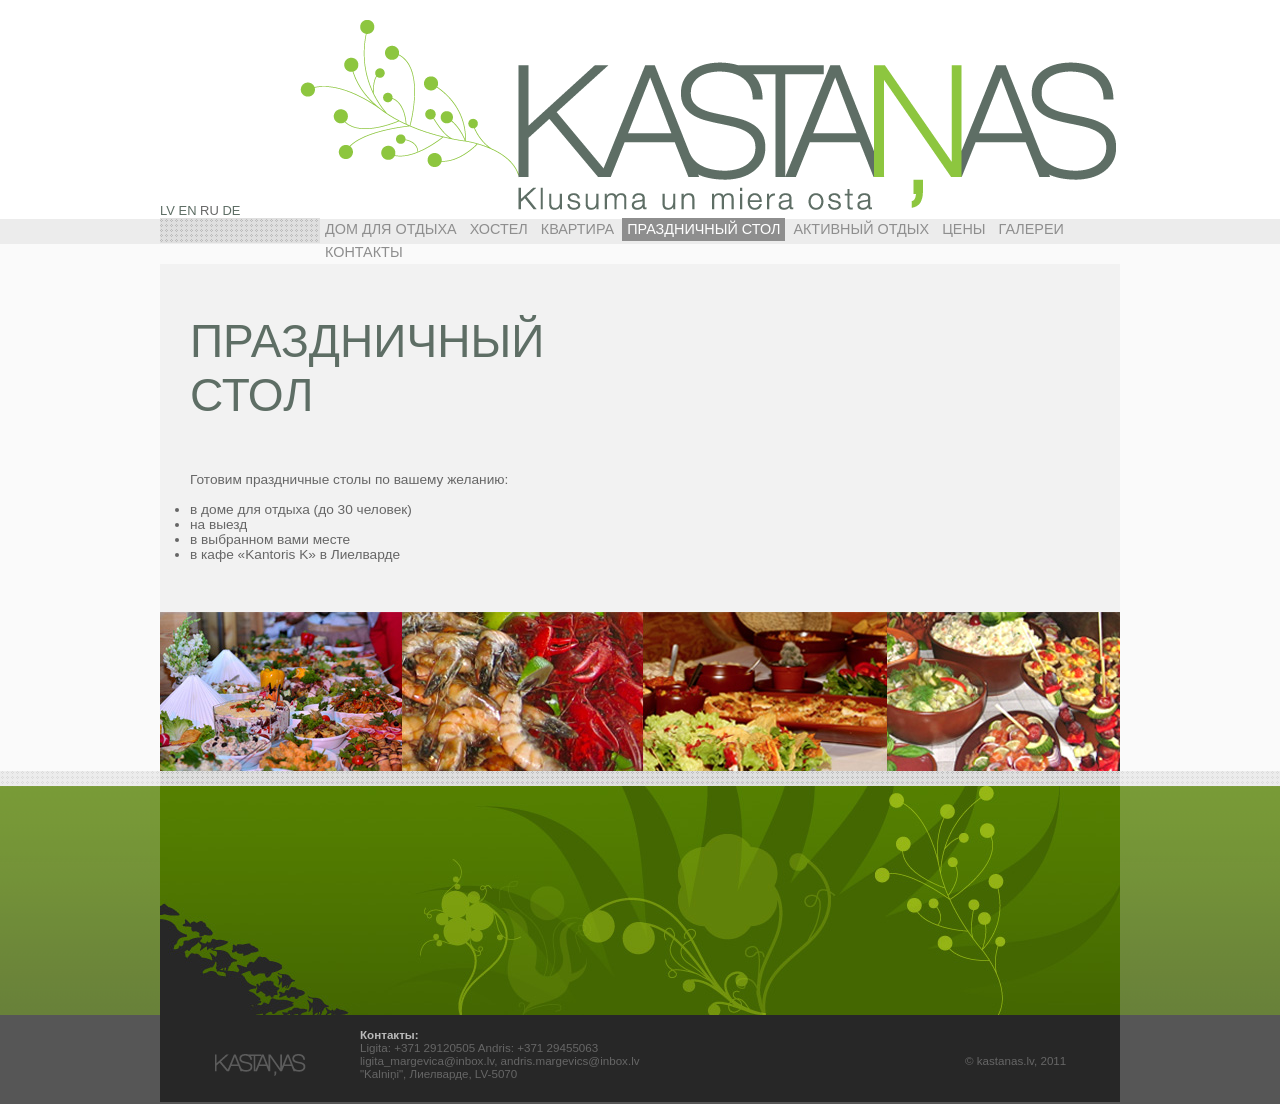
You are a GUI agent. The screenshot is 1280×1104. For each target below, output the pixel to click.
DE (231, 210)
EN (188, 210)
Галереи (1031, 229)
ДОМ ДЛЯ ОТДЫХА (391, 229)
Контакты (364, 252)
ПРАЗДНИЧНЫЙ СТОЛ (703, 229)
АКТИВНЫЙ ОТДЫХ (861, 229)
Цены (963, 229)
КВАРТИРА (577, 229)
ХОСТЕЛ (499, 229)
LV (167, 210)
